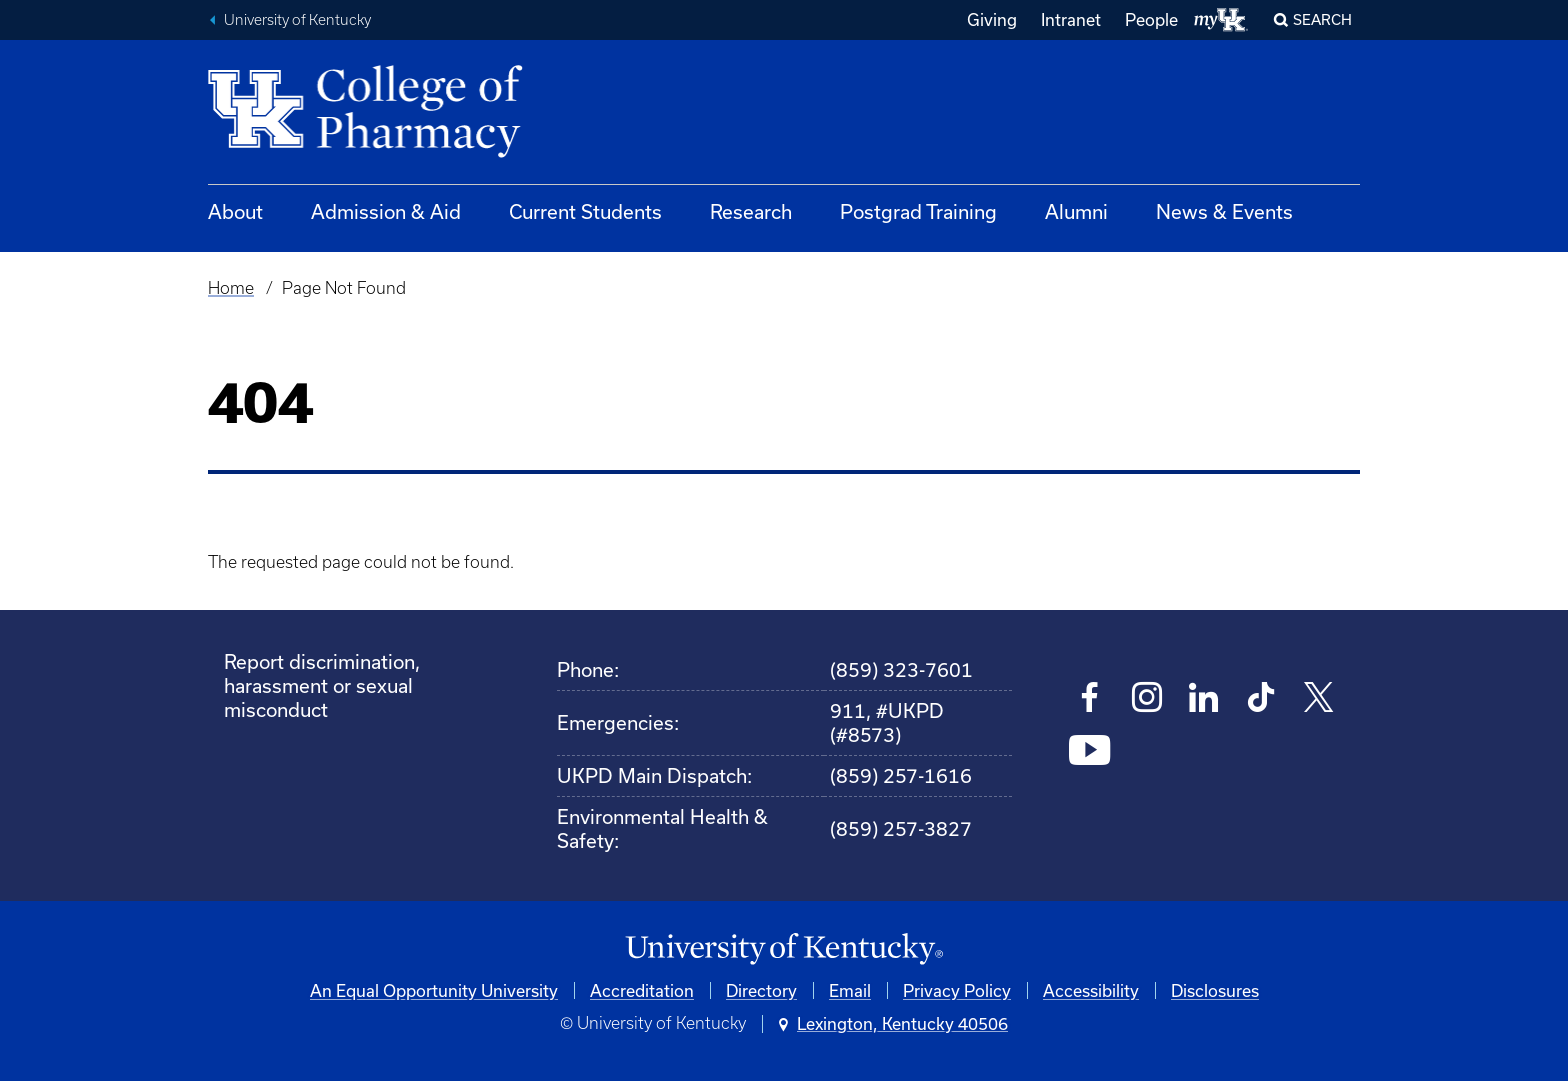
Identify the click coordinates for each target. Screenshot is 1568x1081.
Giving (992, 19)
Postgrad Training (918, 211)
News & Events (1224, 211)
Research (751, 211)
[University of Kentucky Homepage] (784, 949)
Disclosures (1215, 990)
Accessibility (1091, 990)
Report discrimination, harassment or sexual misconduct (322, 685)
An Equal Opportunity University (434, 990)
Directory (761, 990)
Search (1322, 19)
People (1151, 19)
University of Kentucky (297, 20)
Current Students (585, 211)
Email (850, 990)
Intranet (1071, 19)
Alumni (1076, 211)
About (235, 211)
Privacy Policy (957, 990)
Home (231, 288)
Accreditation (642, 990)
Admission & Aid (386, 211)
